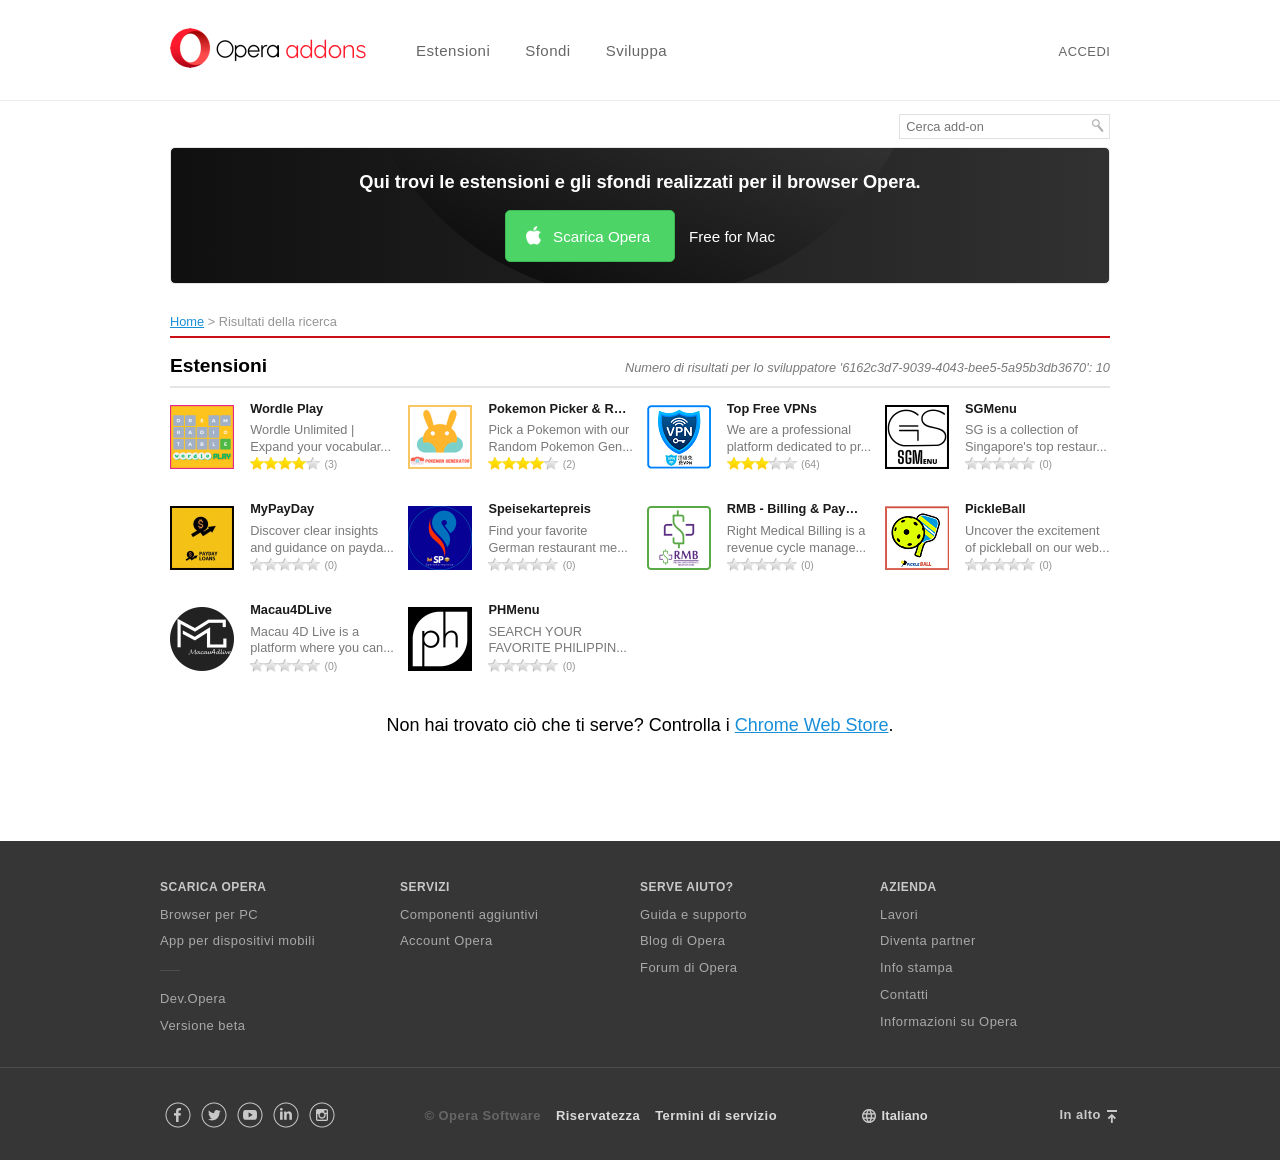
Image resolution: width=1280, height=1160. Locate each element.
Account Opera (446, 940)
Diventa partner (928, 940)
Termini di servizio (716, 1115)
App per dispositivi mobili (237, 940)
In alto (1080, 1114)
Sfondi (548, 50)
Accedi (1085, 51)
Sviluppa (637, 50)
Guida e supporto (693, 914)
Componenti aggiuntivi (469, 914)
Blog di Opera (682, 940)
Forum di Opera (688, 967)
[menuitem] (440, 50)
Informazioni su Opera (949, 1021)
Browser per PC (209, 914)
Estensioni (453, 50)
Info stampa (916, 967)
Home (187, 321)
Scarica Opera (601, 236)
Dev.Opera (193, 998)
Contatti (904, 994)
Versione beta (202, 1025)
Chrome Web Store (812, 725)
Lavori (899, 914)
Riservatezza (598, 1115)
